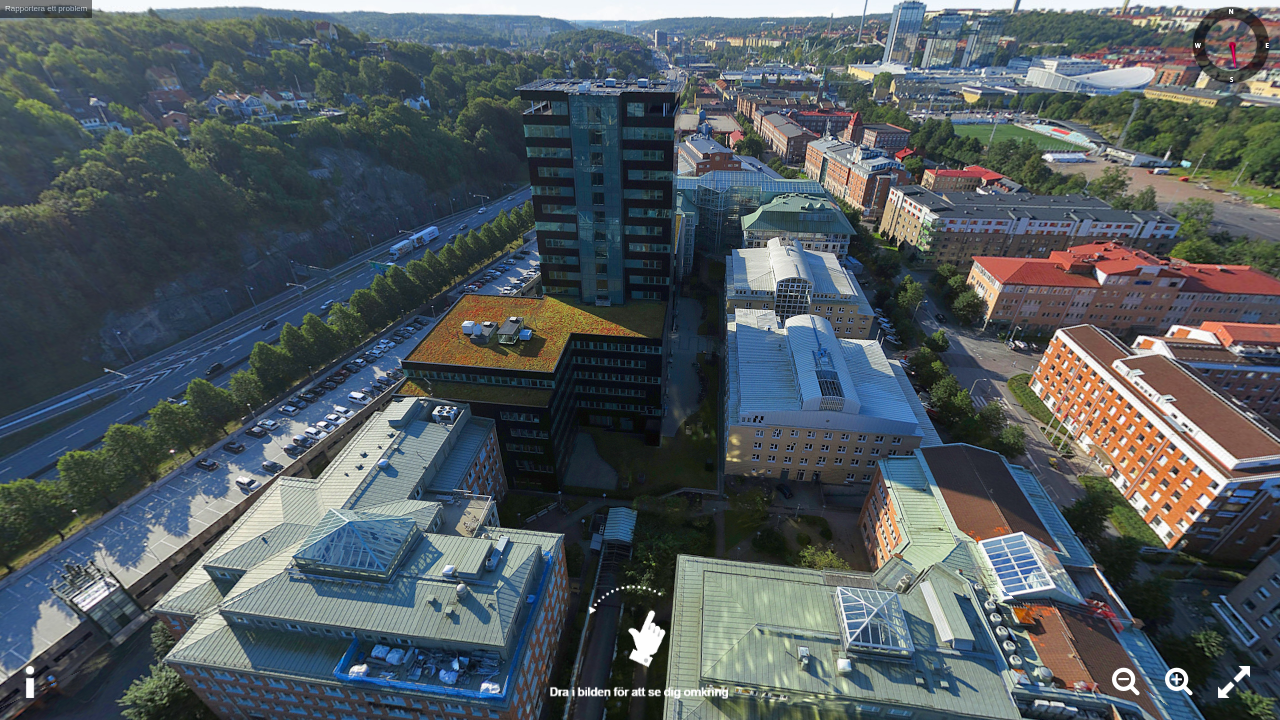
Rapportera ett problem (46, 8)
